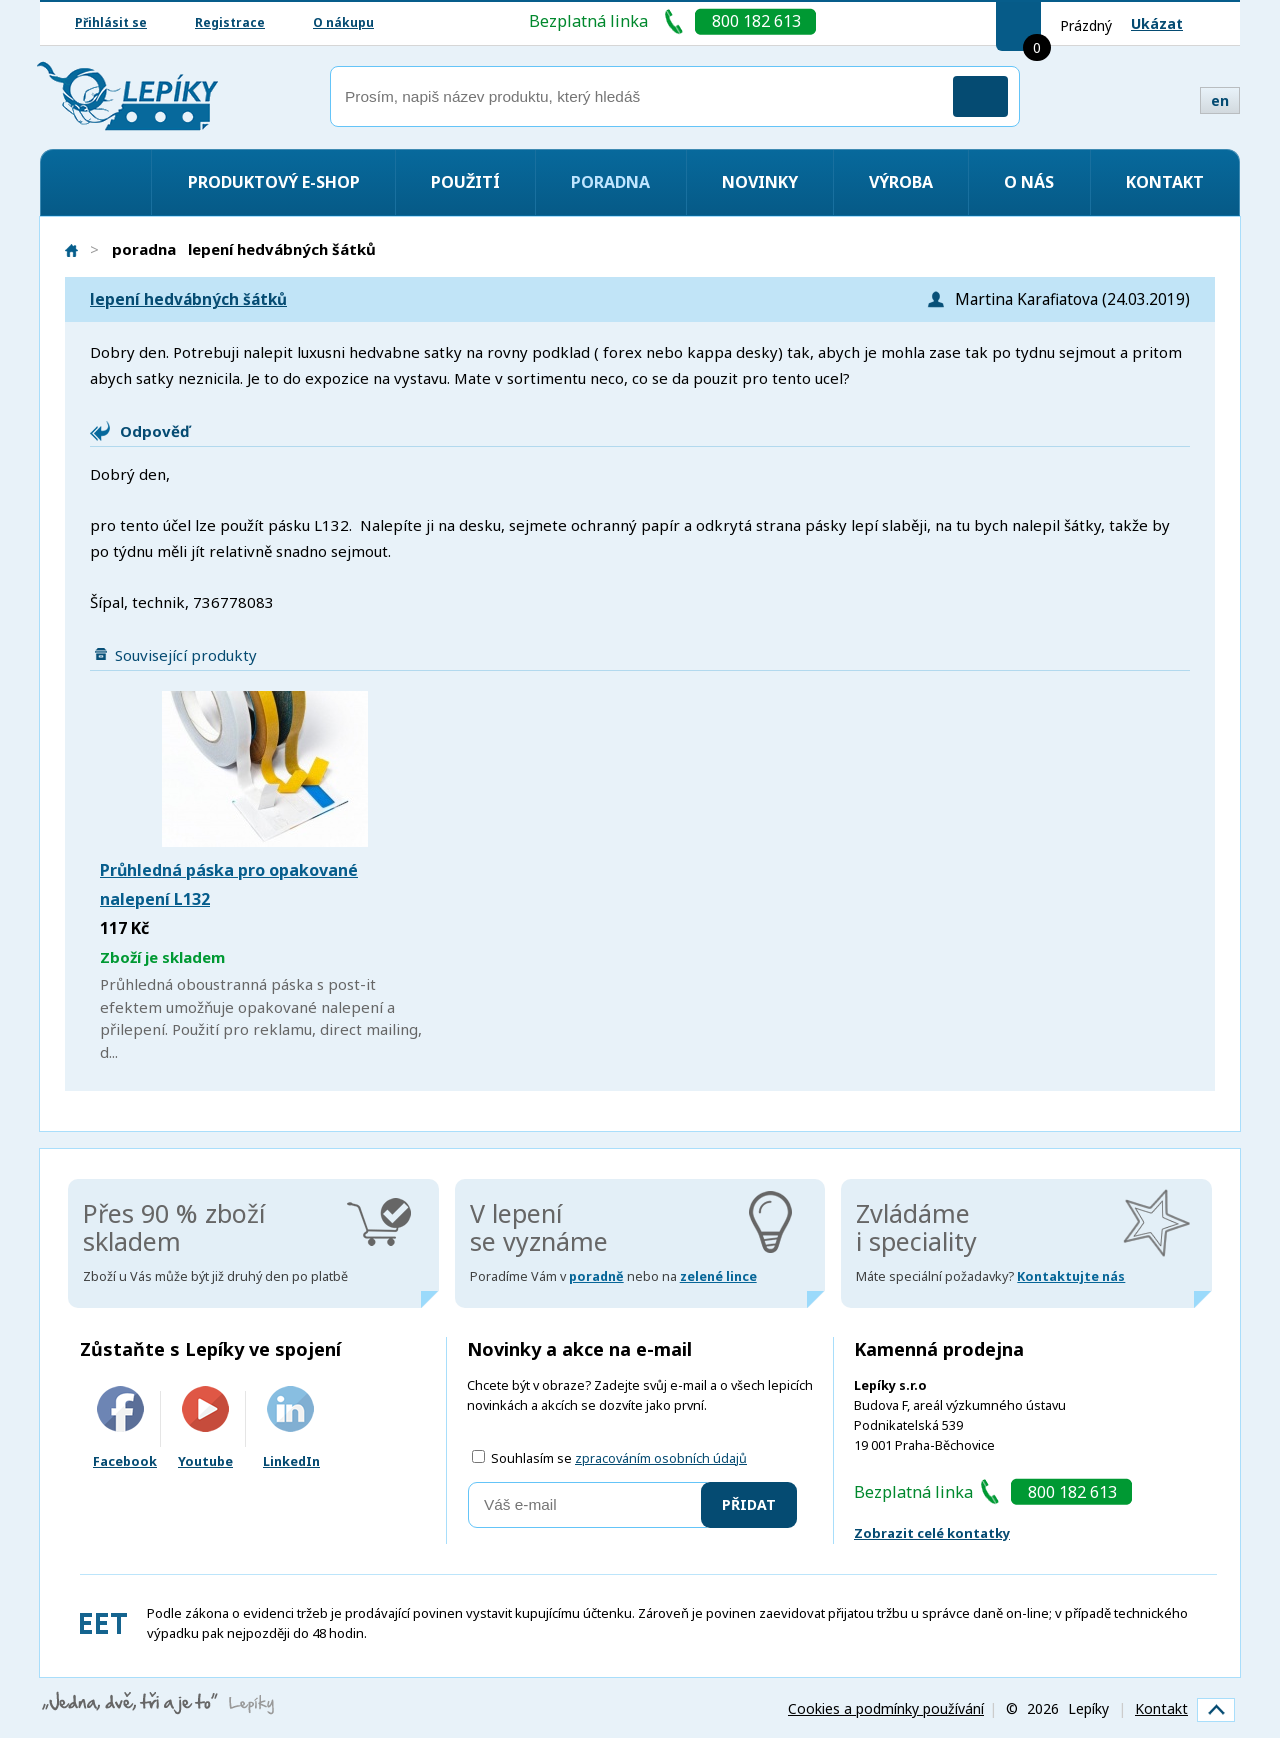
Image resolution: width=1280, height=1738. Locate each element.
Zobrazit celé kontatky (932, 1533)
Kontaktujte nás (1071, 1276)
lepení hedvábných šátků (188, 299)
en (1220, 100)
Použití (465, 182)
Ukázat (1157, 23)
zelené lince (718, 1276)
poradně (596, 1276)
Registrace (230, 22)
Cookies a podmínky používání (886, 1708)
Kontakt (1165, 182)
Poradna (610, 182)
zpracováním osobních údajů (661, 1458)
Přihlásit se (111, 22)
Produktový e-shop (274, 182)
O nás (1029, 182)
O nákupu (343, 22)
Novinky (760, 182)
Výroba (901, 182)
